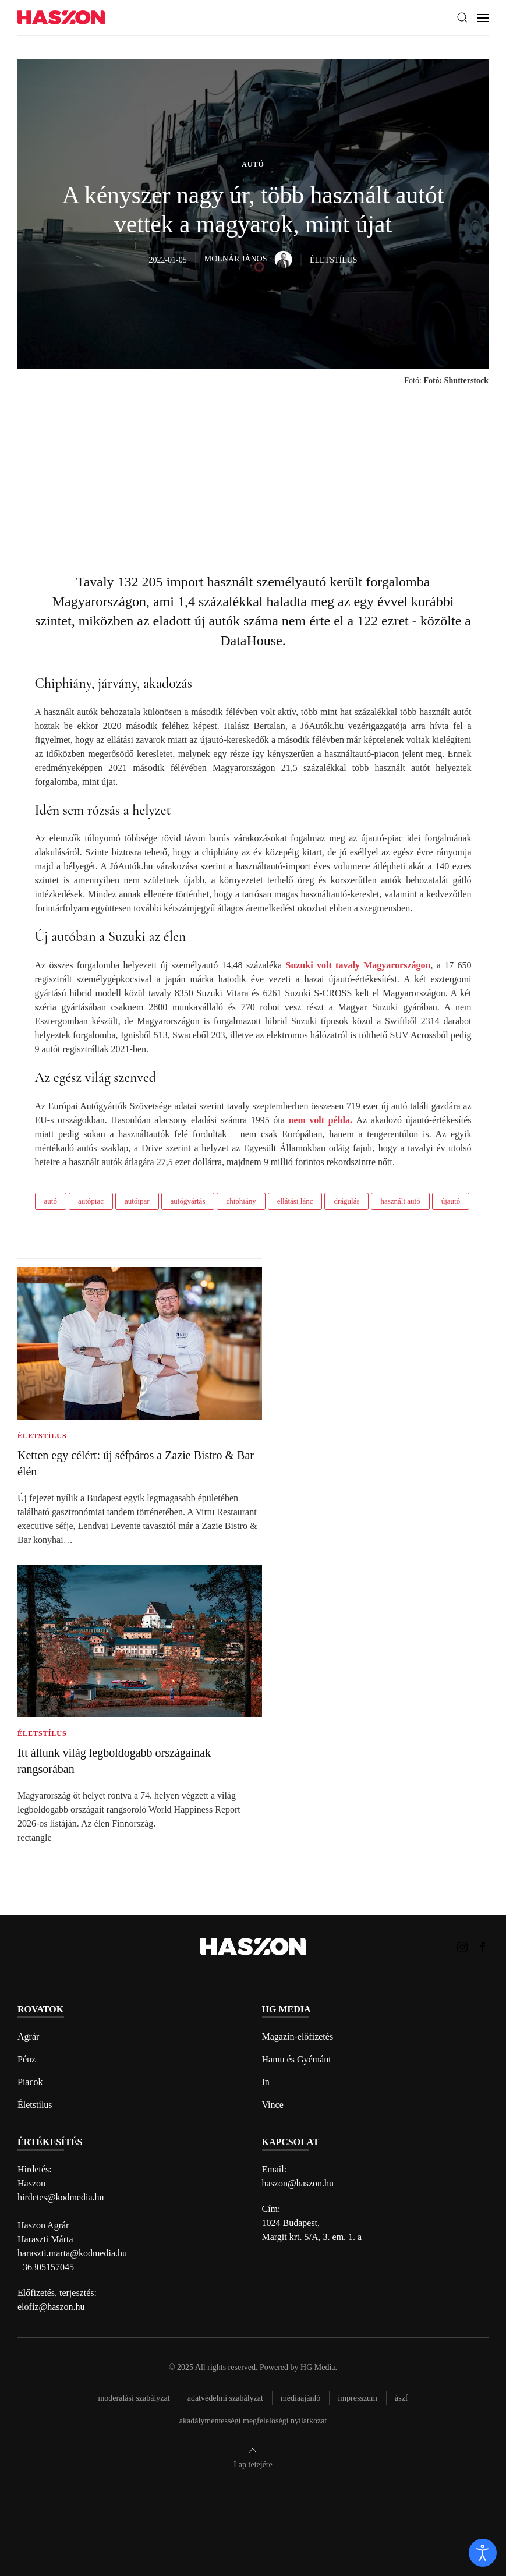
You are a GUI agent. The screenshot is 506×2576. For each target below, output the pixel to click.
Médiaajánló (300, 2398)
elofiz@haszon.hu (51, 2307)
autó (50, 1201)
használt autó (400, 1201)
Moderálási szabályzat (133, 2398)
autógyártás (188, 1201)
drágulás (346, 1201)
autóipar (137, 1201)
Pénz (26, 2059)
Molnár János (248, 258)
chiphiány (241, 1201)
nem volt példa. (322, 1120)
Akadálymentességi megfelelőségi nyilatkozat (253, 2420)
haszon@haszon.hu (298, 2183)
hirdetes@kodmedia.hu (60, 2197)
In (266, 2082)
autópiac (91, 1201)
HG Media (317, 2367)
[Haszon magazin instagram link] (462, 1946)
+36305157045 (45, 2267)
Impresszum (357, 2398)
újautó (451, 1201)
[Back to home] (61, 17)
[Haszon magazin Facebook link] (483, 1946)
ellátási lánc (295, 1201)
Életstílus (34, 2105)
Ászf (401, 2398)
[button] (462, 17)
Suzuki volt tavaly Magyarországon (358, 965)
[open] (483, 2553)
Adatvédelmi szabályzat (225, 2398)
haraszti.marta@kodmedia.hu (72, 2253)
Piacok (30, 2082)
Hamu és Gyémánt (296, 2059)
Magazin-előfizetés (298, 2036)
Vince (273, 2105)
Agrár (28, 2036)
